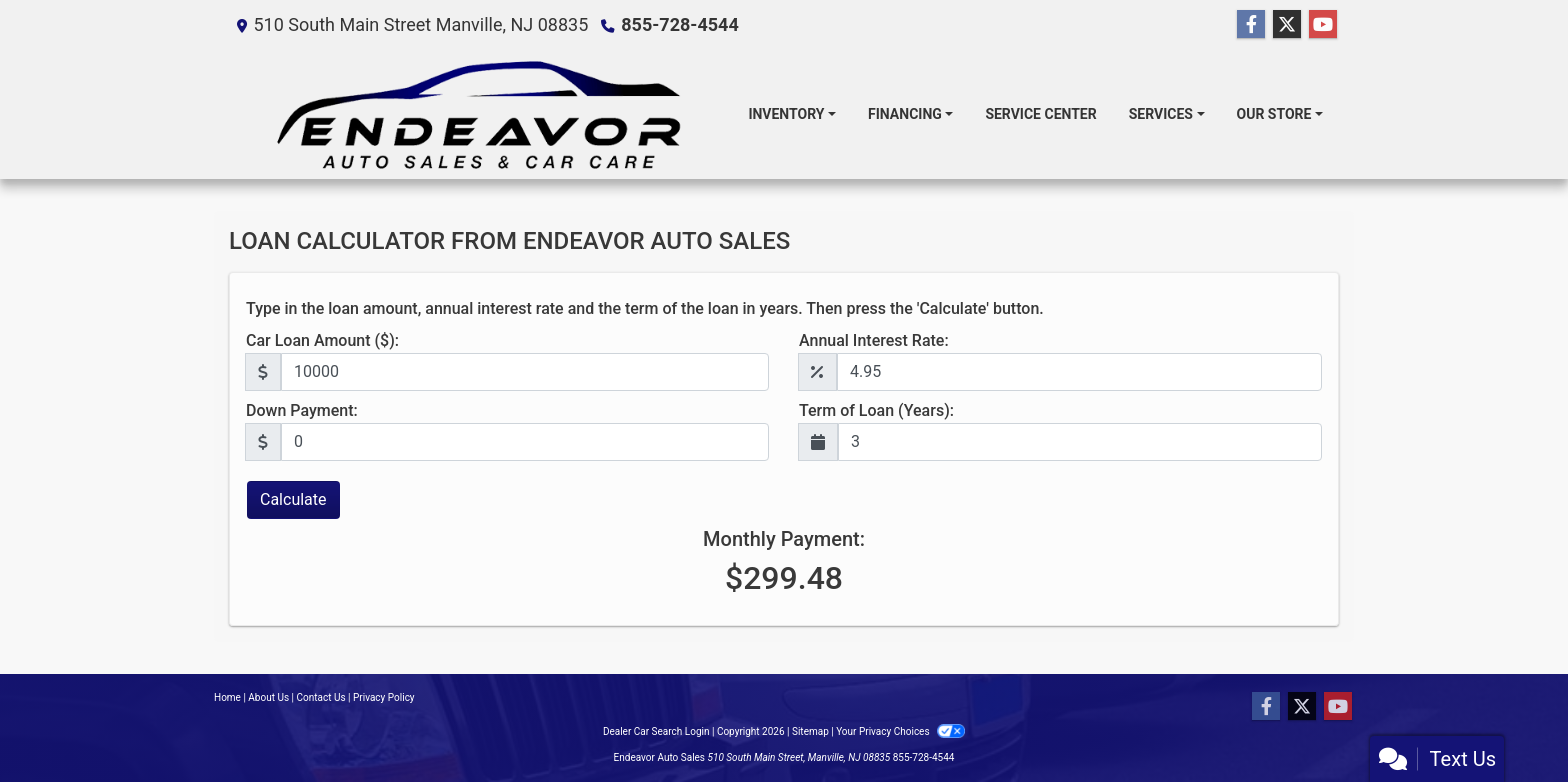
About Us (268, 697)
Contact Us (321, 697)
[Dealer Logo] (480, 114)
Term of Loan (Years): (876, 410)
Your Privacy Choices (900, 731)
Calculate (293, 499)
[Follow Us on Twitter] (1287, 25)
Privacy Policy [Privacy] (384, 697)
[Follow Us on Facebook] (1251, 25)
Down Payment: (302, 410)
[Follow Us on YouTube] (1323, 25)
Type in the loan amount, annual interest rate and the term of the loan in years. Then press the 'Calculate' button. (645, 308)
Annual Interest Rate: (874, 340)
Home (227, 697)
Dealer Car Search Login (656, 731)
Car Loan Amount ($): (322, 340)
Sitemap (810, 731)
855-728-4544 (679, 24)
